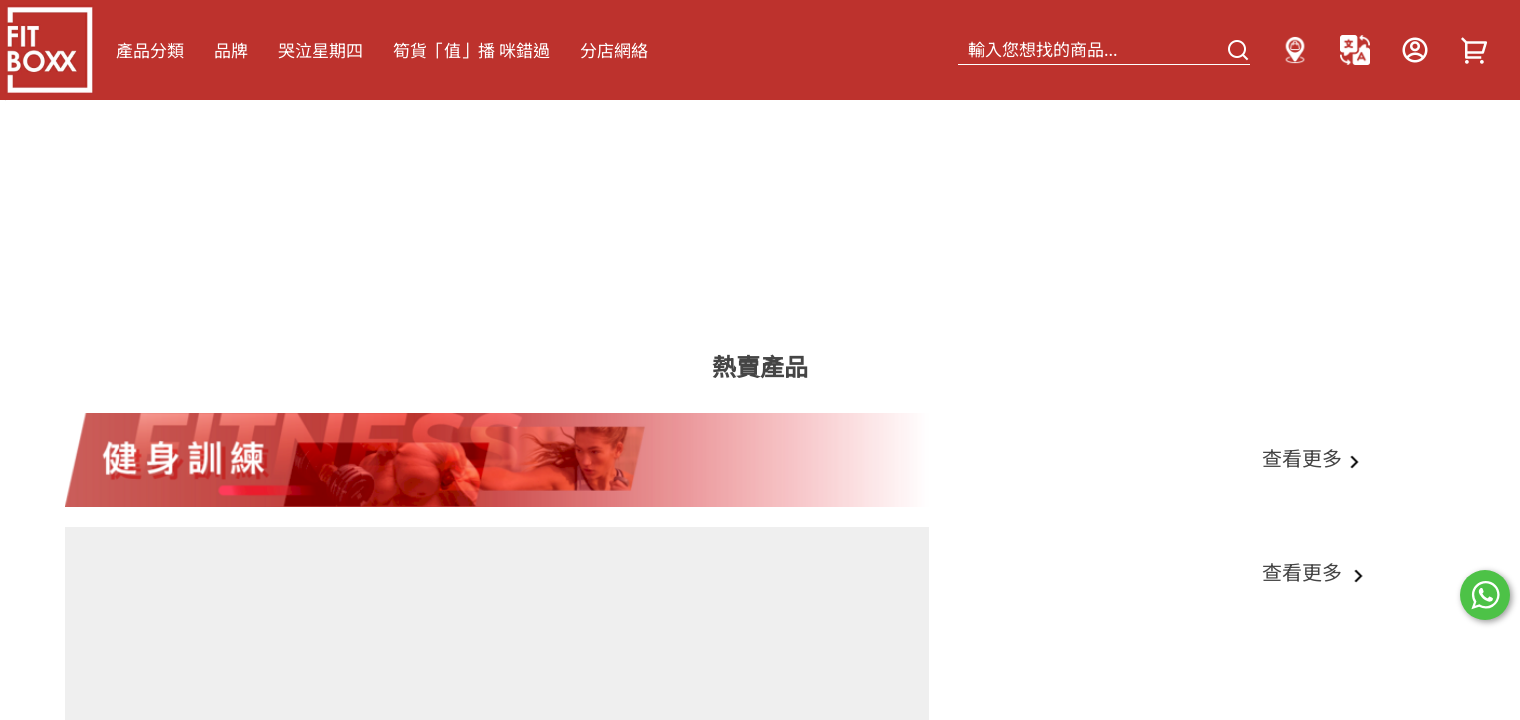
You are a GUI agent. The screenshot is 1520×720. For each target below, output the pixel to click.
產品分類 (150, 50)
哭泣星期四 (320, 50)
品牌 (231, 50)
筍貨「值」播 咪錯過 (471, 50)
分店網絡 (614, 50)
